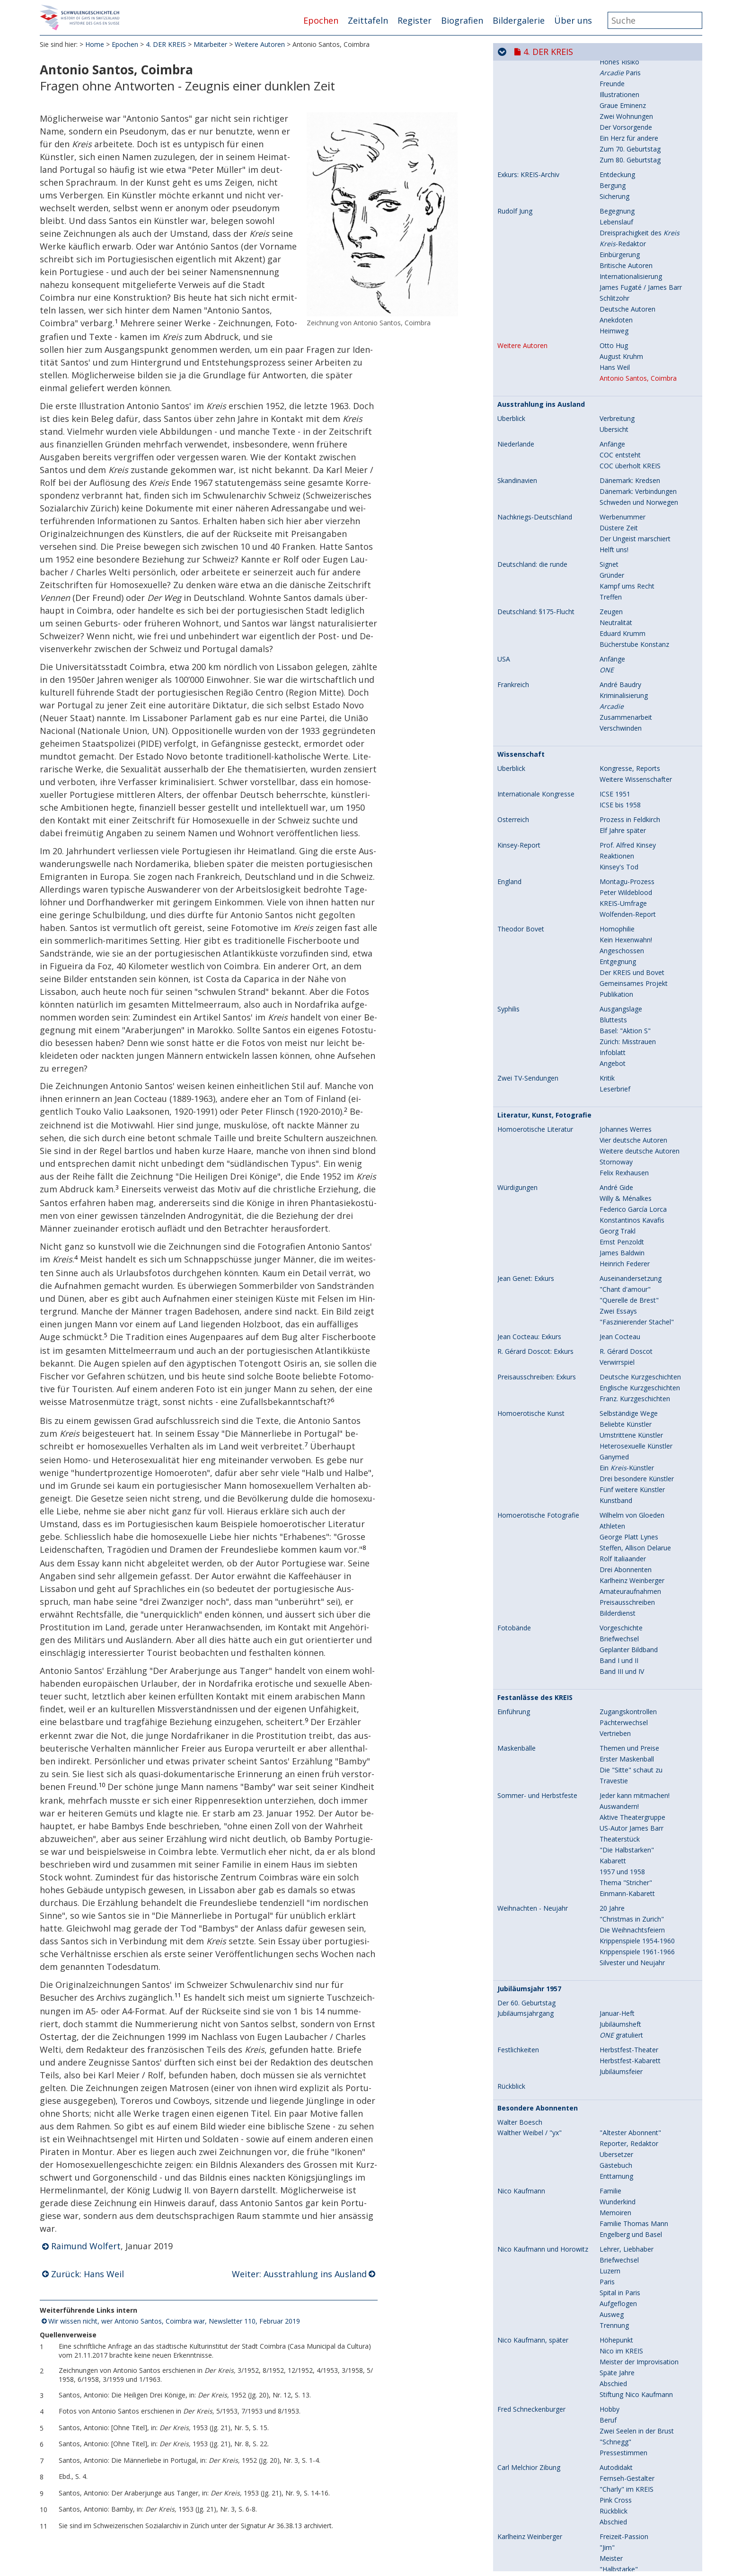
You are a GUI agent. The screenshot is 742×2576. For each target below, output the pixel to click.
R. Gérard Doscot (626, 1740)
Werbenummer (622, 906)
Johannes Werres (626, 1518)
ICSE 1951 (615, 1183)
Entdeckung (617, 564)
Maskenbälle (516, 2138)
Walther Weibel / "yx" (529, 2522)
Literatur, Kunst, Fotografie (544, 1505)
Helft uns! (614, 939)
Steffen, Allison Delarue (635, 1937)
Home (94, 47)
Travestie (614, 2170)
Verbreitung (617, 808)
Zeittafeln (368, 20)
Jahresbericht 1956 (628, 160)
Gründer (612, 964)
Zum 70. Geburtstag (630, 538)
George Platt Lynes (629, 1926)
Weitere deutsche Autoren (640, 1540)
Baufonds (614, 116)
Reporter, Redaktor (629, 2533)
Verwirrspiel (617, 1751)
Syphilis (508, 1398)
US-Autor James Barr (631, 2217)
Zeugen (611, 1001)
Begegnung (617, 600)
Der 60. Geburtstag (526, 2392)
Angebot (613, 1453)
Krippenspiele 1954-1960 (637, 2330)
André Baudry (620, 1074)
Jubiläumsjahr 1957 (529, 2378)
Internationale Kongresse (535, 1184)
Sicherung (614, 585)
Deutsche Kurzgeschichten (640, 1766)
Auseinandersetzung (631, 1668)
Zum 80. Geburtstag (630, 549)
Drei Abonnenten (626, 1959)
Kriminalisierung (624, 1085)
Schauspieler (619, 269)
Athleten (612, 1915)
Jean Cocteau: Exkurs (529, 1726)
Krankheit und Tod (628, 302)
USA (503, 1049)
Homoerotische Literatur (535, 1519)
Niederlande (515, 834)
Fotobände (514, 2017)
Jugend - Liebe (621, 440)
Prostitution (618, 207)
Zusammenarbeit (626, 1106)
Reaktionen (617, 1245)
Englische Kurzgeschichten (640, 1777)
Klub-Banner (618, 91)
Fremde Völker (622, 185)
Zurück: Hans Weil (87, 2277)
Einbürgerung (620, 644)
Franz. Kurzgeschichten (635, 1788)
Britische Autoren (626, 655)
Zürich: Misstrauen (628, 1431)
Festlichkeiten (518, 2439)
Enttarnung (616, 2565)
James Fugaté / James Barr (641, 676)
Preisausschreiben (627, 1991)
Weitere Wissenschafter (636, 1168)
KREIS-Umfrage (623, 1292)
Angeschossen (622, 1340)
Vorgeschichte (621, 2017)
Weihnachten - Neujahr (532, 2298)
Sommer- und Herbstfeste (537, 2185)
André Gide (616, 1577)
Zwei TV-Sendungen (527, 1468)
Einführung (513, 2101)
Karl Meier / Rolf (522, 270)
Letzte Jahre (618, 404)
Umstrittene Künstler (631, 1824)
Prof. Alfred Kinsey (628, 1234)
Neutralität (616, 1012)
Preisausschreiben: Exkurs (536, 1766)
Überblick (511, 808)
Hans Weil (615, 756)
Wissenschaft (521, 1144)
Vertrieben (615, 2123)
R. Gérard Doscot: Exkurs (535, 1741)
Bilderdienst (618, 2002)
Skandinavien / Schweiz (635, 218)
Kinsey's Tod (619, 1256)
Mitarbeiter (210, 47)
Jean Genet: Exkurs (525, 1668)
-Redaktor (623, 633)
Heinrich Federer (625, 1653)
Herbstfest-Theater (629, 2439)
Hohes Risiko (619, 451)
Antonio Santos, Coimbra (638, 767)
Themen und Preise (629, 2137)
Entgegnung (618, 1351)
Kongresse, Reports (630, 1158)
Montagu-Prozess (627, 1271)
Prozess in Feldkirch (630, 1209)
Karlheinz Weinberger (632, 1970)
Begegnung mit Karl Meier (640, 338)
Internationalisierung (631, 666)
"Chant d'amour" (625, 1678)
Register (415, 20)
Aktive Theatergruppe (632, 2206)
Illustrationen (619, 484)
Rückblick (511, 2476)
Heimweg (614, 720)
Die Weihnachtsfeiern (632, 2319)
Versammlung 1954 (629, 105)
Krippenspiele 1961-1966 (637, 2341)
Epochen (320, 20)
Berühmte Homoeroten (636, 229)
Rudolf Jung (514, 601)
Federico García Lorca (633, 1598)
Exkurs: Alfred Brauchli (531, 317)
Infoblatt (613, 1442)
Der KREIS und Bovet (632, 1362)
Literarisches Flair (626, 280)
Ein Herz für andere (629, 527)
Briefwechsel (619, 2028)
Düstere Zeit (619, 917)
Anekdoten (616, 709)
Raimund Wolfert (86, 2249)
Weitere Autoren (260, 47)
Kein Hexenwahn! (626, 1329)
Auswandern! (619, 2195)
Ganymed (614, 1846)
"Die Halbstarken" (627, 2239)
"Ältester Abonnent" (630, 2522)
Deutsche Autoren (627, 698)
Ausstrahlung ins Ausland (541, 794)
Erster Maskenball (627, 2148)
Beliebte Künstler (626, 1813)
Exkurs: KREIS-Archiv (528, 564)
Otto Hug (614, 735)
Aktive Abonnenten (628, 69)
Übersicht (614, 818)
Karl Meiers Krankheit (632, 393)
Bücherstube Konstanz (634, 1033)
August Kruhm (621, 746)
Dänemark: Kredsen (630, 870)
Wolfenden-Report (628, 1303)
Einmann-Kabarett (627, 2283)
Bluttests (613, 1409)
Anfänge (612, 833)
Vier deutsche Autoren (633, 1529)
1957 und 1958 (622, 2261)
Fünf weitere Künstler (632, 1879)
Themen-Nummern (526, 175)
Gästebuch (616, 2554)
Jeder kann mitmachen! (635, 2185)
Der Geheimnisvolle (629, 429)
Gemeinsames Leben (632, 371)
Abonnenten (516, 69)
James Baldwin (622, 1642)
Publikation (616, 1383)
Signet (609, 953)
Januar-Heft (617, 2402)
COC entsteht (620, 844)
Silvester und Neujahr (632, 2352)
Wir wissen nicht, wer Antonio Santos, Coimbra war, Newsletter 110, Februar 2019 (174, 2323)
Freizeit (611, 382)
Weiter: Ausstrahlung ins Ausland (299, 2277)
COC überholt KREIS (630, 855)
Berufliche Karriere (628, 291)
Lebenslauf (616, 611)
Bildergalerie (519, 20)
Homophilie (617, 1318)
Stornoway (616, 1551)
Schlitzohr (614, 687)
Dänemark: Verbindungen (638, 881)
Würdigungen (517, 1577)
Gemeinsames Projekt (634, 1372)
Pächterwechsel (624, 2112)
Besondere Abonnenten (537, 2498)
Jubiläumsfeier (621, 2461)
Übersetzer (616, 2544)
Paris (620, 462)
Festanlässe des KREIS (535, 2087)
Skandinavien (517, 870)
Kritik (607, 1467)
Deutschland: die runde (532, 954)
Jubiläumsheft (620, 2413)
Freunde (612, 473)
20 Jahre (612, 2297)
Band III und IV (622, 2061)
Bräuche (612, 174)
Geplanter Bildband (629, 2039)
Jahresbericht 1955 (628, 149)
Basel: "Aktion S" (625, 1420)
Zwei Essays (618, 1700)
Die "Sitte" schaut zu (631, 2159)
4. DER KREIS (166, 47)
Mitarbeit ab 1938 (627, 418)
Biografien (462, 20)
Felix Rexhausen (624, 1562)
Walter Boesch (519, 2512)
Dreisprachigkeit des (640, 622)
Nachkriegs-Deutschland (534, 906)
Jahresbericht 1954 (628, 127)
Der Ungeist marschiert (635, 928)
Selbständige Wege (629, 1802)
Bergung (613, 575)
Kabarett (613, 2250)
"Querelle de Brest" (629, 1689)
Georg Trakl (618, 1620)
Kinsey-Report (518, 1235)
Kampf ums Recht (627, 975)
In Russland (617, 349)
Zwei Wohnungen (626, 505)
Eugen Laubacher (523, 419)
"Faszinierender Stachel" (637, 1711)
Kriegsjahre (617, 196)
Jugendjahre (618, 317)
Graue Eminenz (623, 495)
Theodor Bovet (520, 1318)
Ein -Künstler (627, 1857)
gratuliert (621, 2424)
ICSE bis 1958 (620, 1194)
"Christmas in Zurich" (632, 2308)
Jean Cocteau (620, 1726)
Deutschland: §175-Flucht (535, 1001)
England (509, 1271)
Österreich (513, 1209)
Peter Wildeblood (626, 1282)
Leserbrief (615, 1478)
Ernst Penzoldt (622, 1631)
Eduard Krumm (622, 1023)
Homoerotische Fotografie (538, 1905)
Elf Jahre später (623, 1220)
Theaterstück (620, 2228)
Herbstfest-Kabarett (630, 2450)
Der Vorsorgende (626, 516)
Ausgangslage (621, 1398)
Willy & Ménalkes (626, 1587)
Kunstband (616, 1890)
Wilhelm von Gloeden (632, 1904)
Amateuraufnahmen (630, 1981)
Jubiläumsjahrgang (525, 2403)
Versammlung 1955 (629, 138)
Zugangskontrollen (628, 2101)
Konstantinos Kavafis (632, 1609)
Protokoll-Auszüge (525, 106)
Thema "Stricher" (626, 2272)
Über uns (573, 20)
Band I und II (619, 2050)
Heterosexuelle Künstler (636, 1835)
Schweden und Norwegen (639, 891)
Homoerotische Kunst (531, 1803)
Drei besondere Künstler (637, 1868)
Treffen (611, 986)
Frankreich (513, 1074)
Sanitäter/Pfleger (625, 327)
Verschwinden (621, 1117)
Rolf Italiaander (623, 1948)
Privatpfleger (619, 360)
